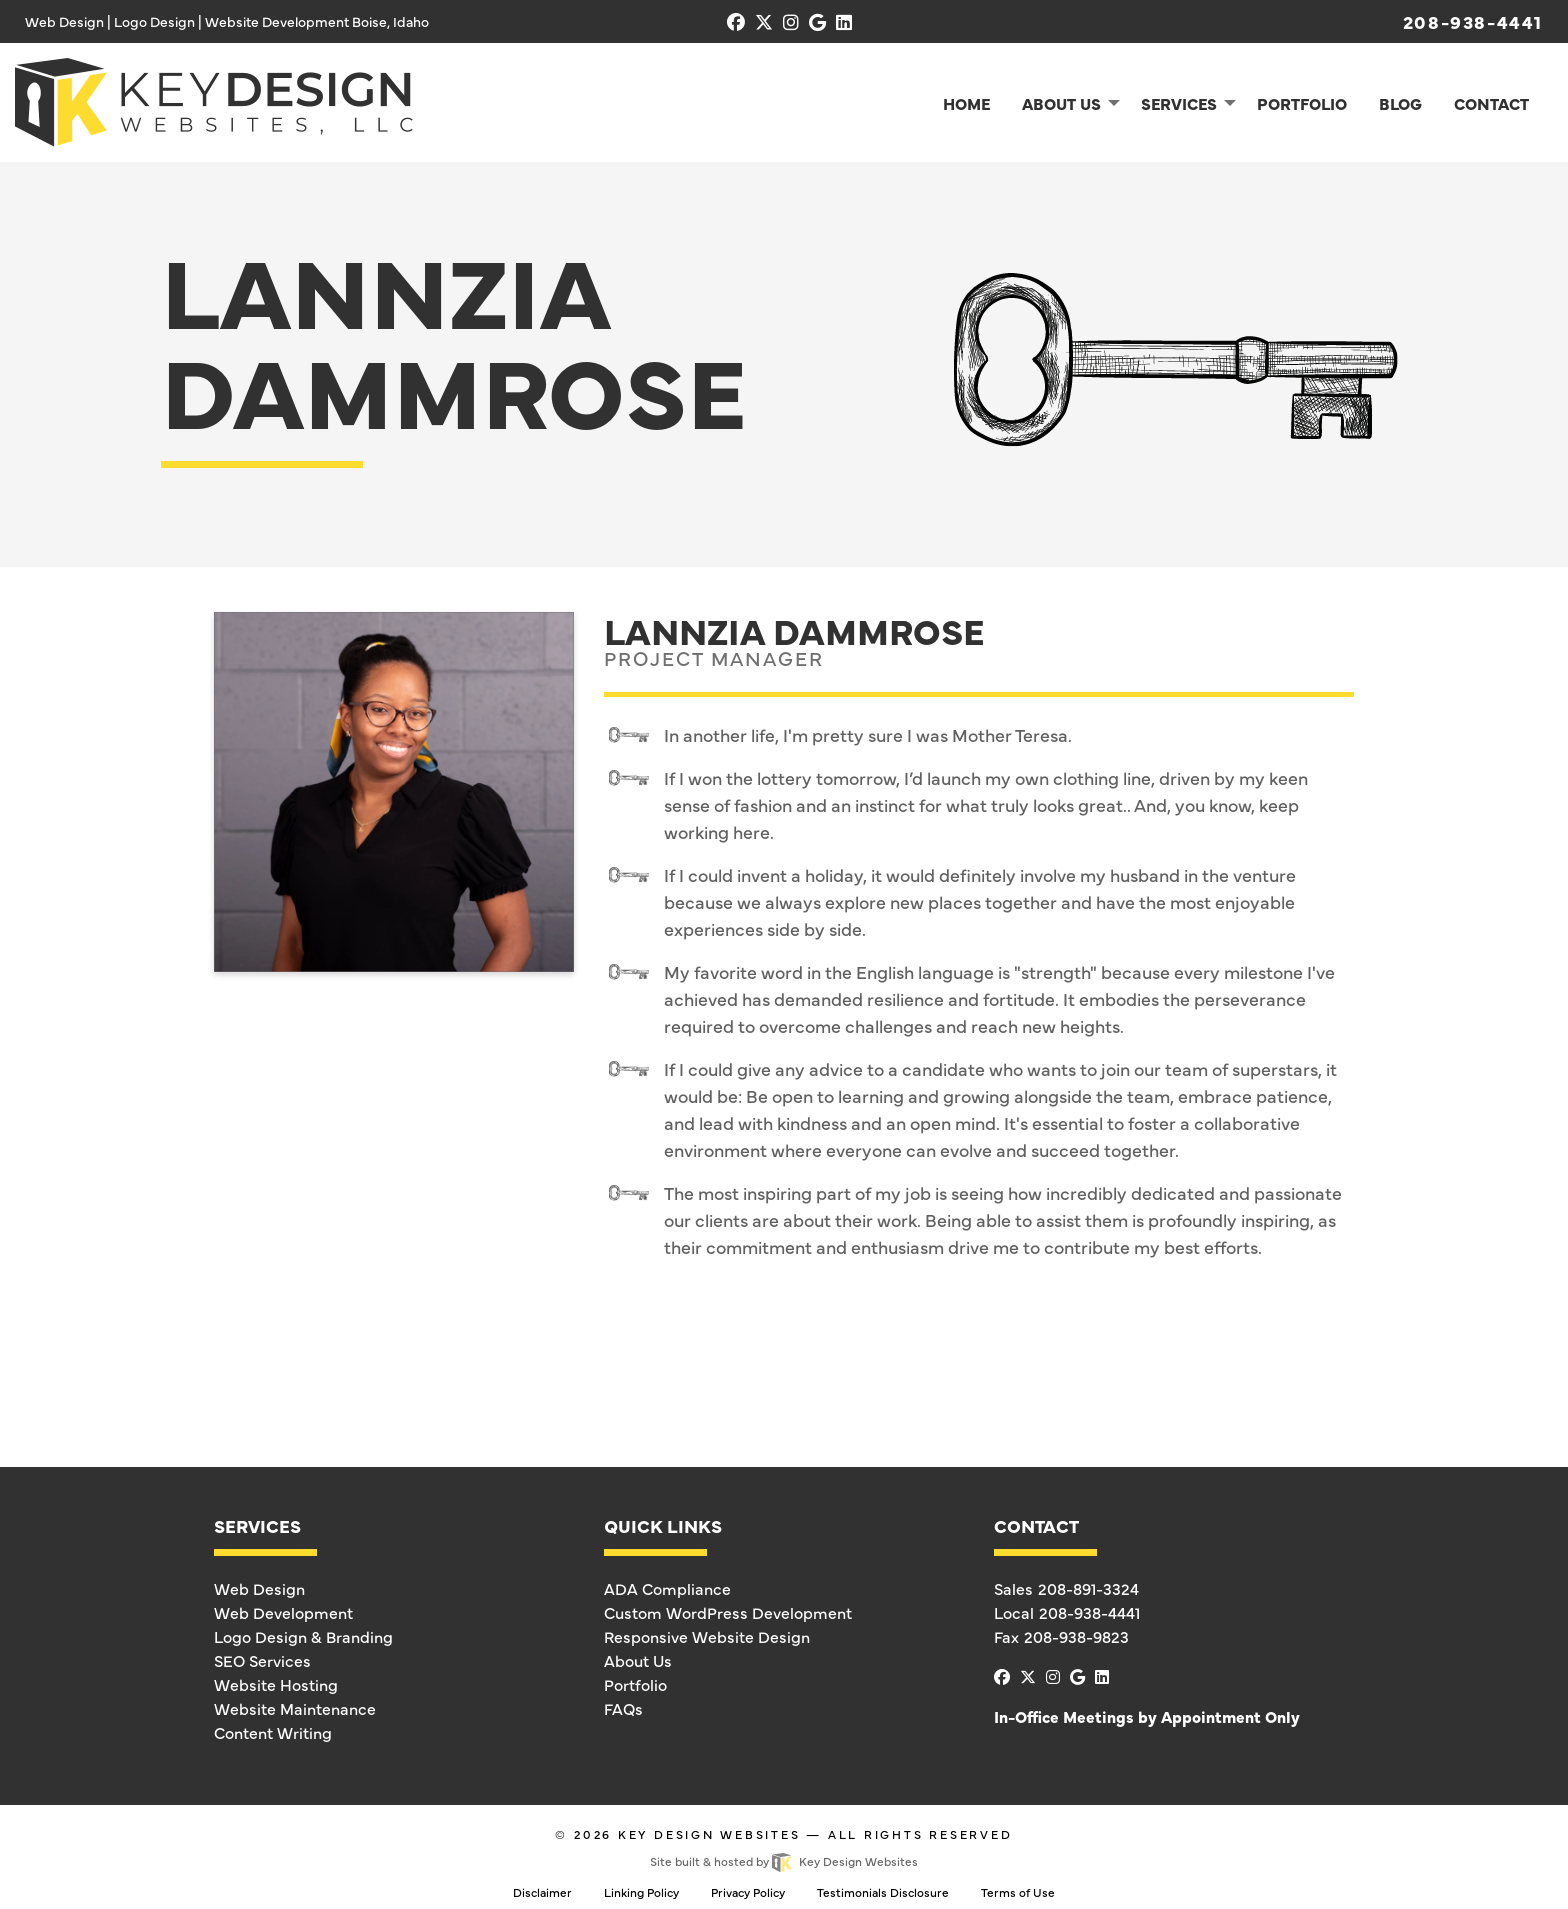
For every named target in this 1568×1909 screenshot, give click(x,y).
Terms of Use (1018, 1892)
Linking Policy (641, 1892)
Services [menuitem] (1179, 103)
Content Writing (273, 1732)
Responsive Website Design (707, 1636)
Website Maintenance (295, 1708)
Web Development (283, 1612)
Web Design (259, 1588)
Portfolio (635, 1684)
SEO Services (262, 1660)
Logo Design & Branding (303, 1636)
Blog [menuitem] (1400, 103)
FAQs (623, 1708)
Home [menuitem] (966, 103)
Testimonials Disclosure (883, 1892)
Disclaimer (542, 1892)
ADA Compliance (667, 1588)
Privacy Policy (748, 1892)
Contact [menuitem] (1491, 103)
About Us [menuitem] (1061, 103)
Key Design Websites (709, 1834)
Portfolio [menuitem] (1302, 103)
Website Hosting (276, 1684)
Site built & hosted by (783, 1861)
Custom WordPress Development (728, 1612)
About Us (638, 1660)
